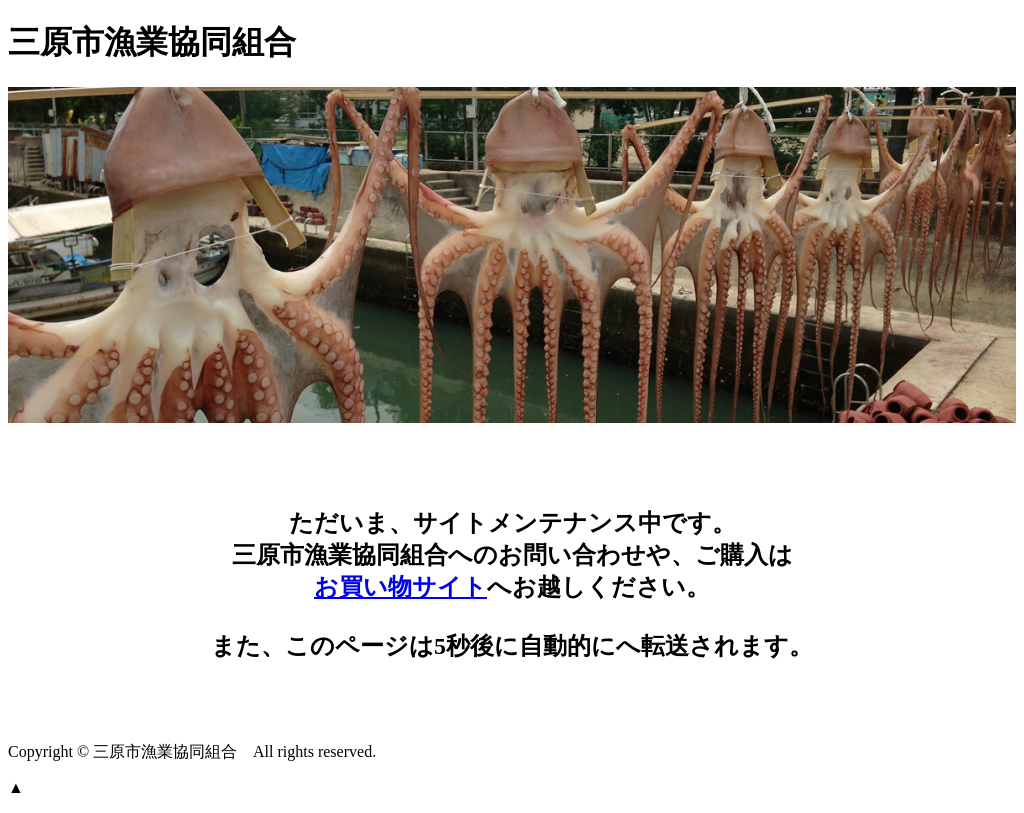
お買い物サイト (400, 587)
